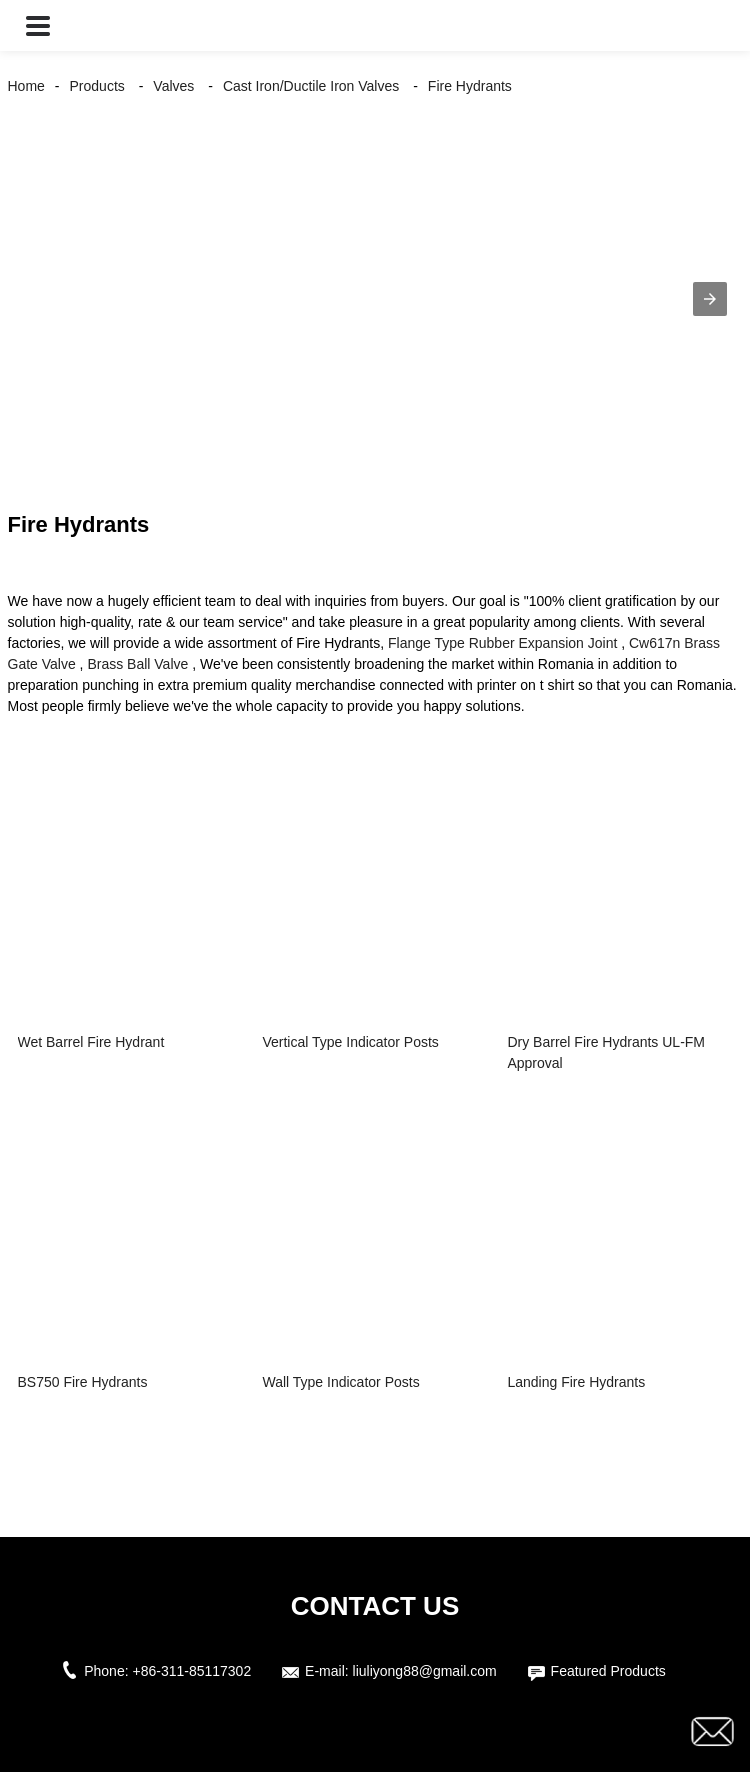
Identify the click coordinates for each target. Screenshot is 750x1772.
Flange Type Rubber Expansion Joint (502, 643)
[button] (38, 25)
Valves (173, 86)
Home (26, 86)
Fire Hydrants (470, 86)
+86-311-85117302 (191, 1671)
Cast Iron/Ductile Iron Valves (311, 86)
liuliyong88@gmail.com (425, 1671)
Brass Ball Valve (137, 664)
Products (97, 86)
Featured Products (608, 1671)
